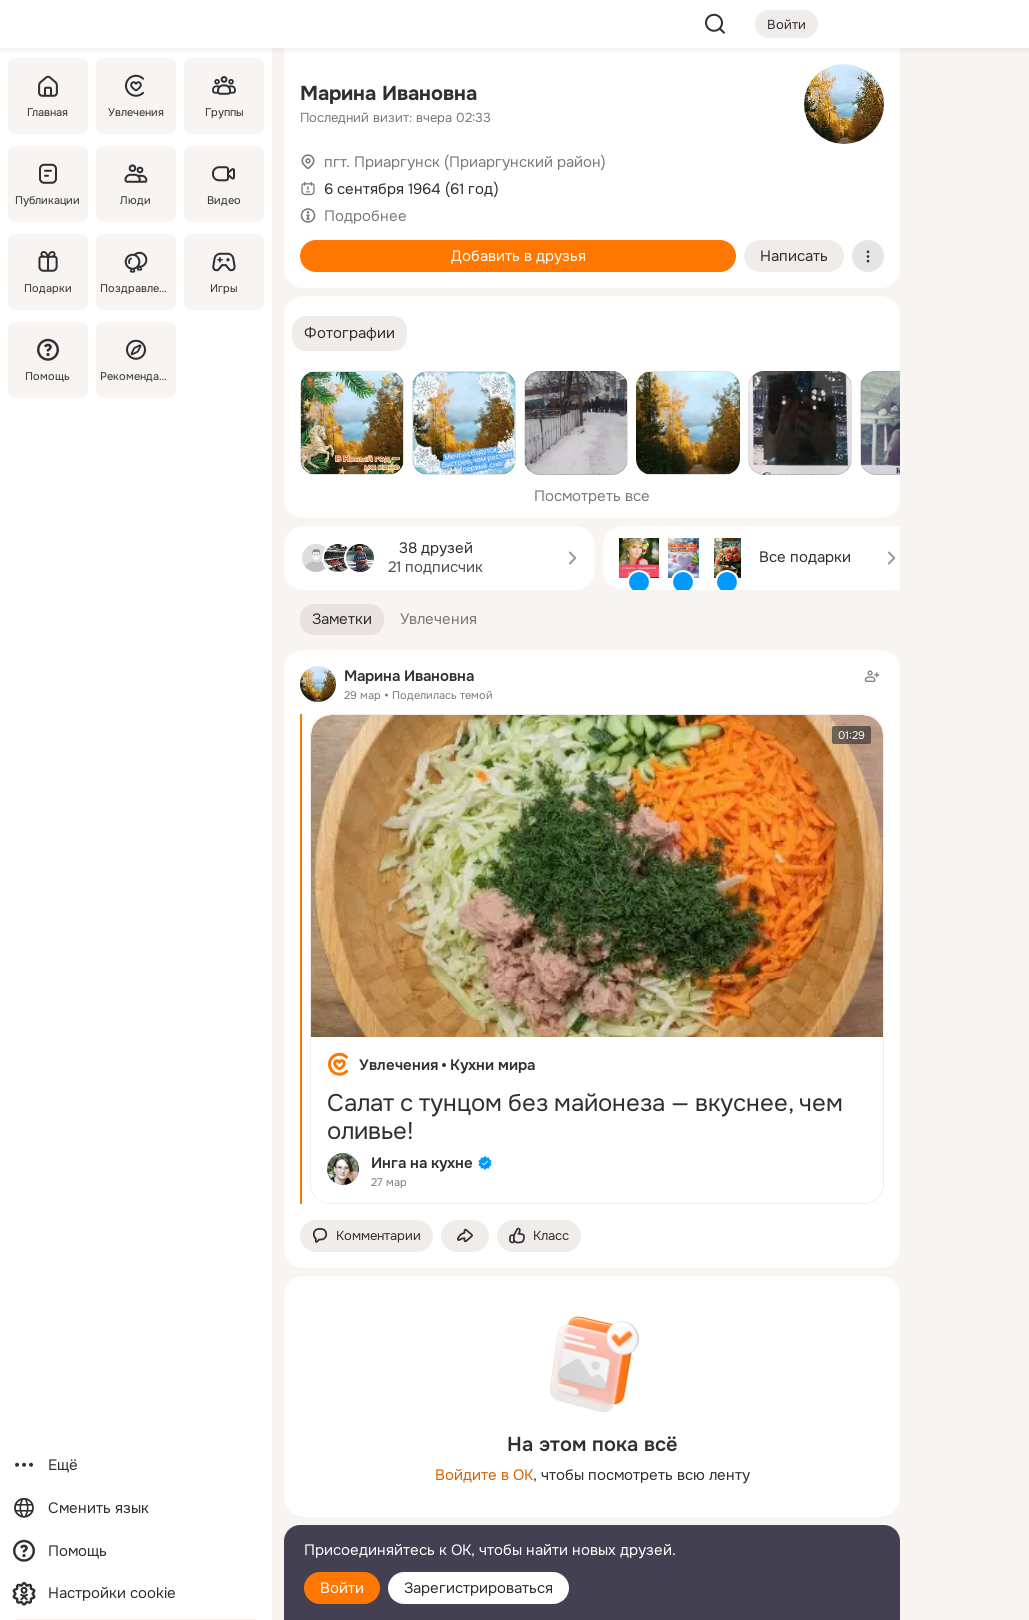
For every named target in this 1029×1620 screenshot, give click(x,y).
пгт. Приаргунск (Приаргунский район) (465, 162)
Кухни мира (492, 1065)
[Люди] (136, 184)
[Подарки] (48, 272)
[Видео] (224, 184)
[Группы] (224, 96)
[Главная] (48, 96)
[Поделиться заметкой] (465, 1236)
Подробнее (365, 216)
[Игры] (224, 272)
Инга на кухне (422, 1163)
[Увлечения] (136, 96)
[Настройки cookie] (136, 1593)
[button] (349, 333)
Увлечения (398, 1065)
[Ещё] (136, 1465)
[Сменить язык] (136, 1508)
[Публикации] (48, 184)
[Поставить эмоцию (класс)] (539, 1236)
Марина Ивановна (388, 93)
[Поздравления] (136, 272)
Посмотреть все (592, 496)
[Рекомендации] (136, 360)
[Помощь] (48, 360)
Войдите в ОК (484, 1475)
